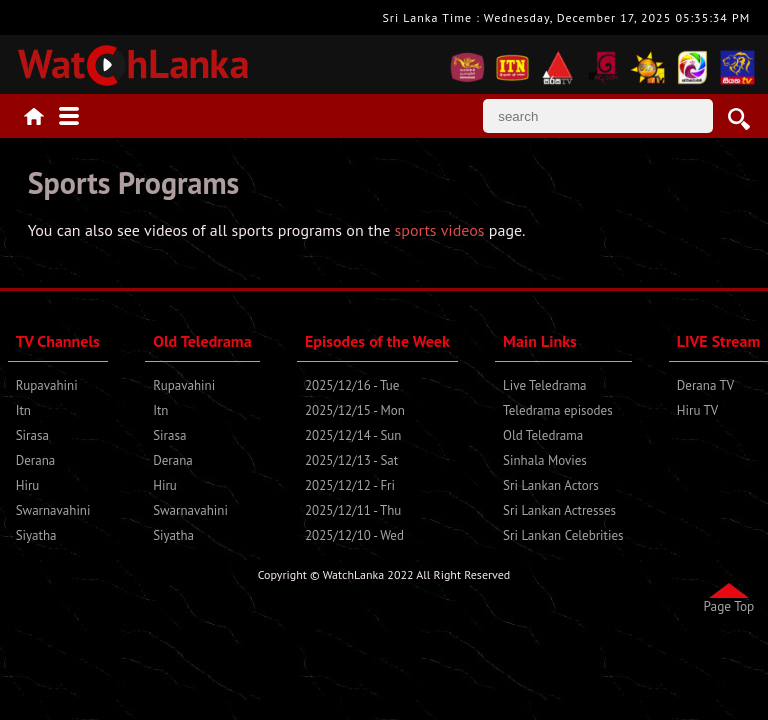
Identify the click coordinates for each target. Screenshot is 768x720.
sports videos (440, 230)
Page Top (729, 606)
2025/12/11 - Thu (353, 510)
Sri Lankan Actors (551, 485)
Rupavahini (47, 385)
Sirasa (32, 435)
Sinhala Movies (545, 460)
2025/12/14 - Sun (353, 435)
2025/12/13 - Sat (351, 460)
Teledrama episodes (558, 410)
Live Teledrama (544, 385)
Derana (36, 460)
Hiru (28, 485)
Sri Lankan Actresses (559, 510)
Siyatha (36, 535)
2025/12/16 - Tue (352, 385)
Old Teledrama (543, 435)
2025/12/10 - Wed (354, 535)
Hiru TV (697, 410)
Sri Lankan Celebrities (563, 535)
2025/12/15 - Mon (355, 410)
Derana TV (705, 385)
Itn (23, 410)
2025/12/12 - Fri (350, 485)
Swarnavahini (53, 510)
